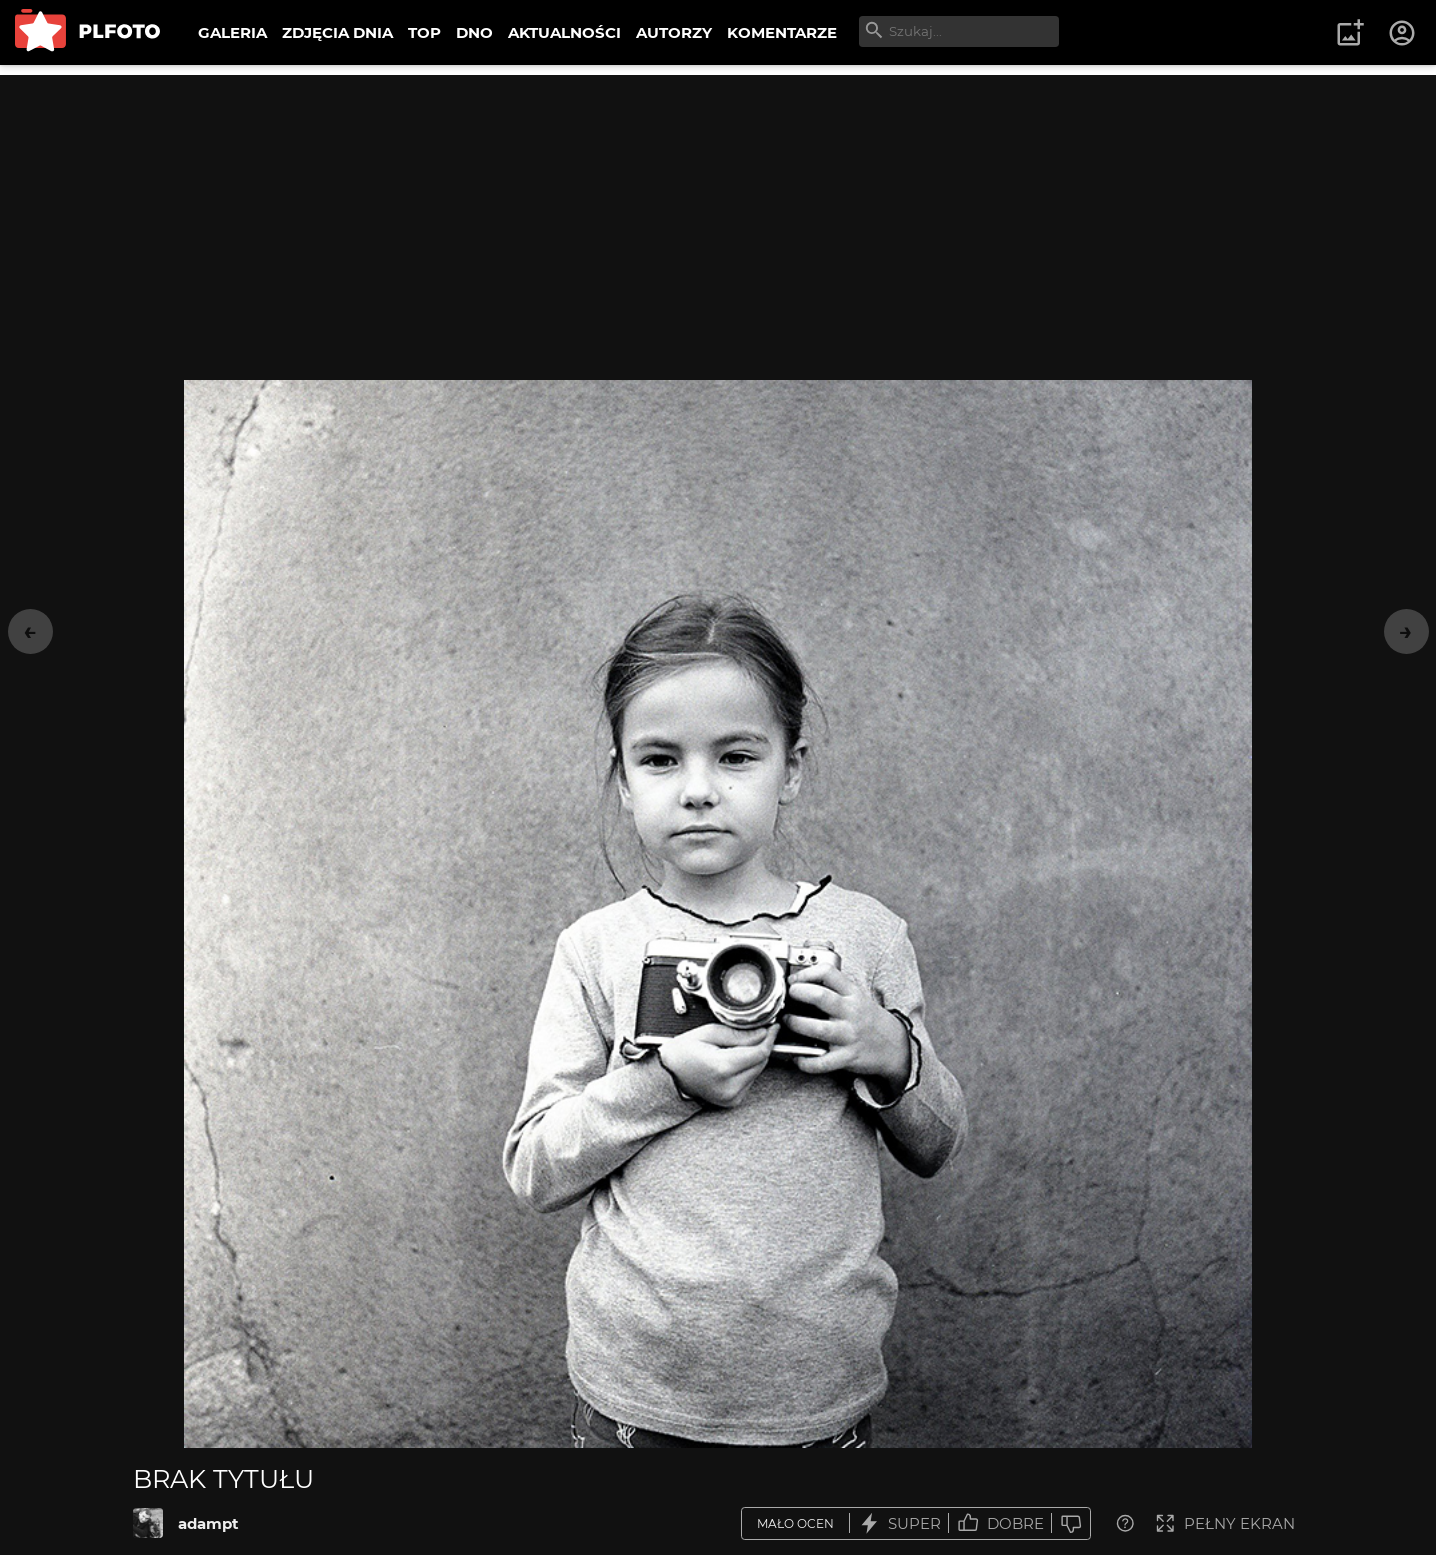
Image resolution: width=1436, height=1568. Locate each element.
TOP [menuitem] (424, 32)
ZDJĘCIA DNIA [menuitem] (337, 32)
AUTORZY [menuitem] (674, 32)
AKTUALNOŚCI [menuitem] (564, 32)
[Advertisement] (718, 215)
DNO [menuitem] (474, 32)
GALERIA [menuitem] (232, 32)
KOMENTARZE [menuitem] (782, 32)
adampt (208, 1523)
